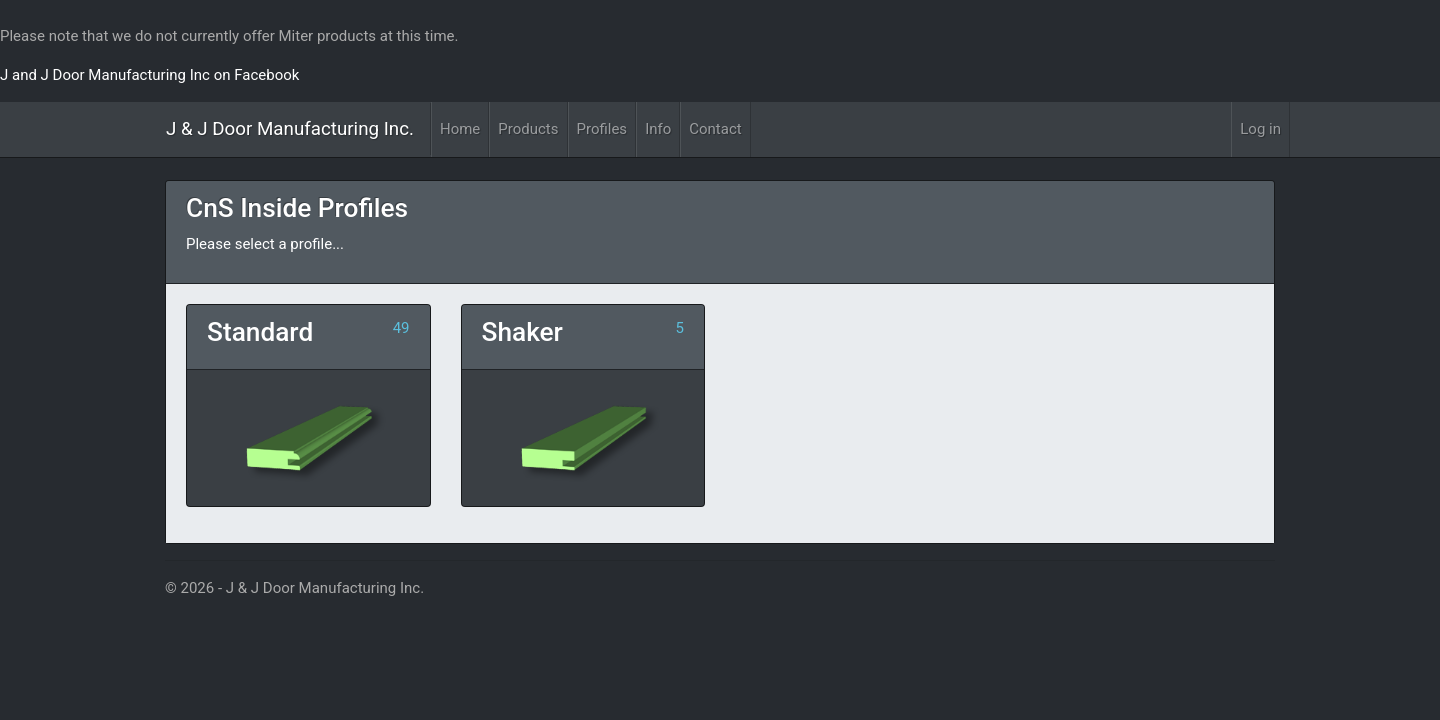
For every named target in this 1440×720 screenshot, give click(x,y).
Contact (715, 129)
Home (460, 129)
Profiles (602, 129)
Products (528, 129)
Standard (260, 332)
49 (401, 328)
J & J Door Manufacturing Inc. (290, 129)
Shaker (522, 332)
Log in (1260, 129)
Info (658, 129)
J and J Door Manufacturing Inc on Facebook (149, 75)
